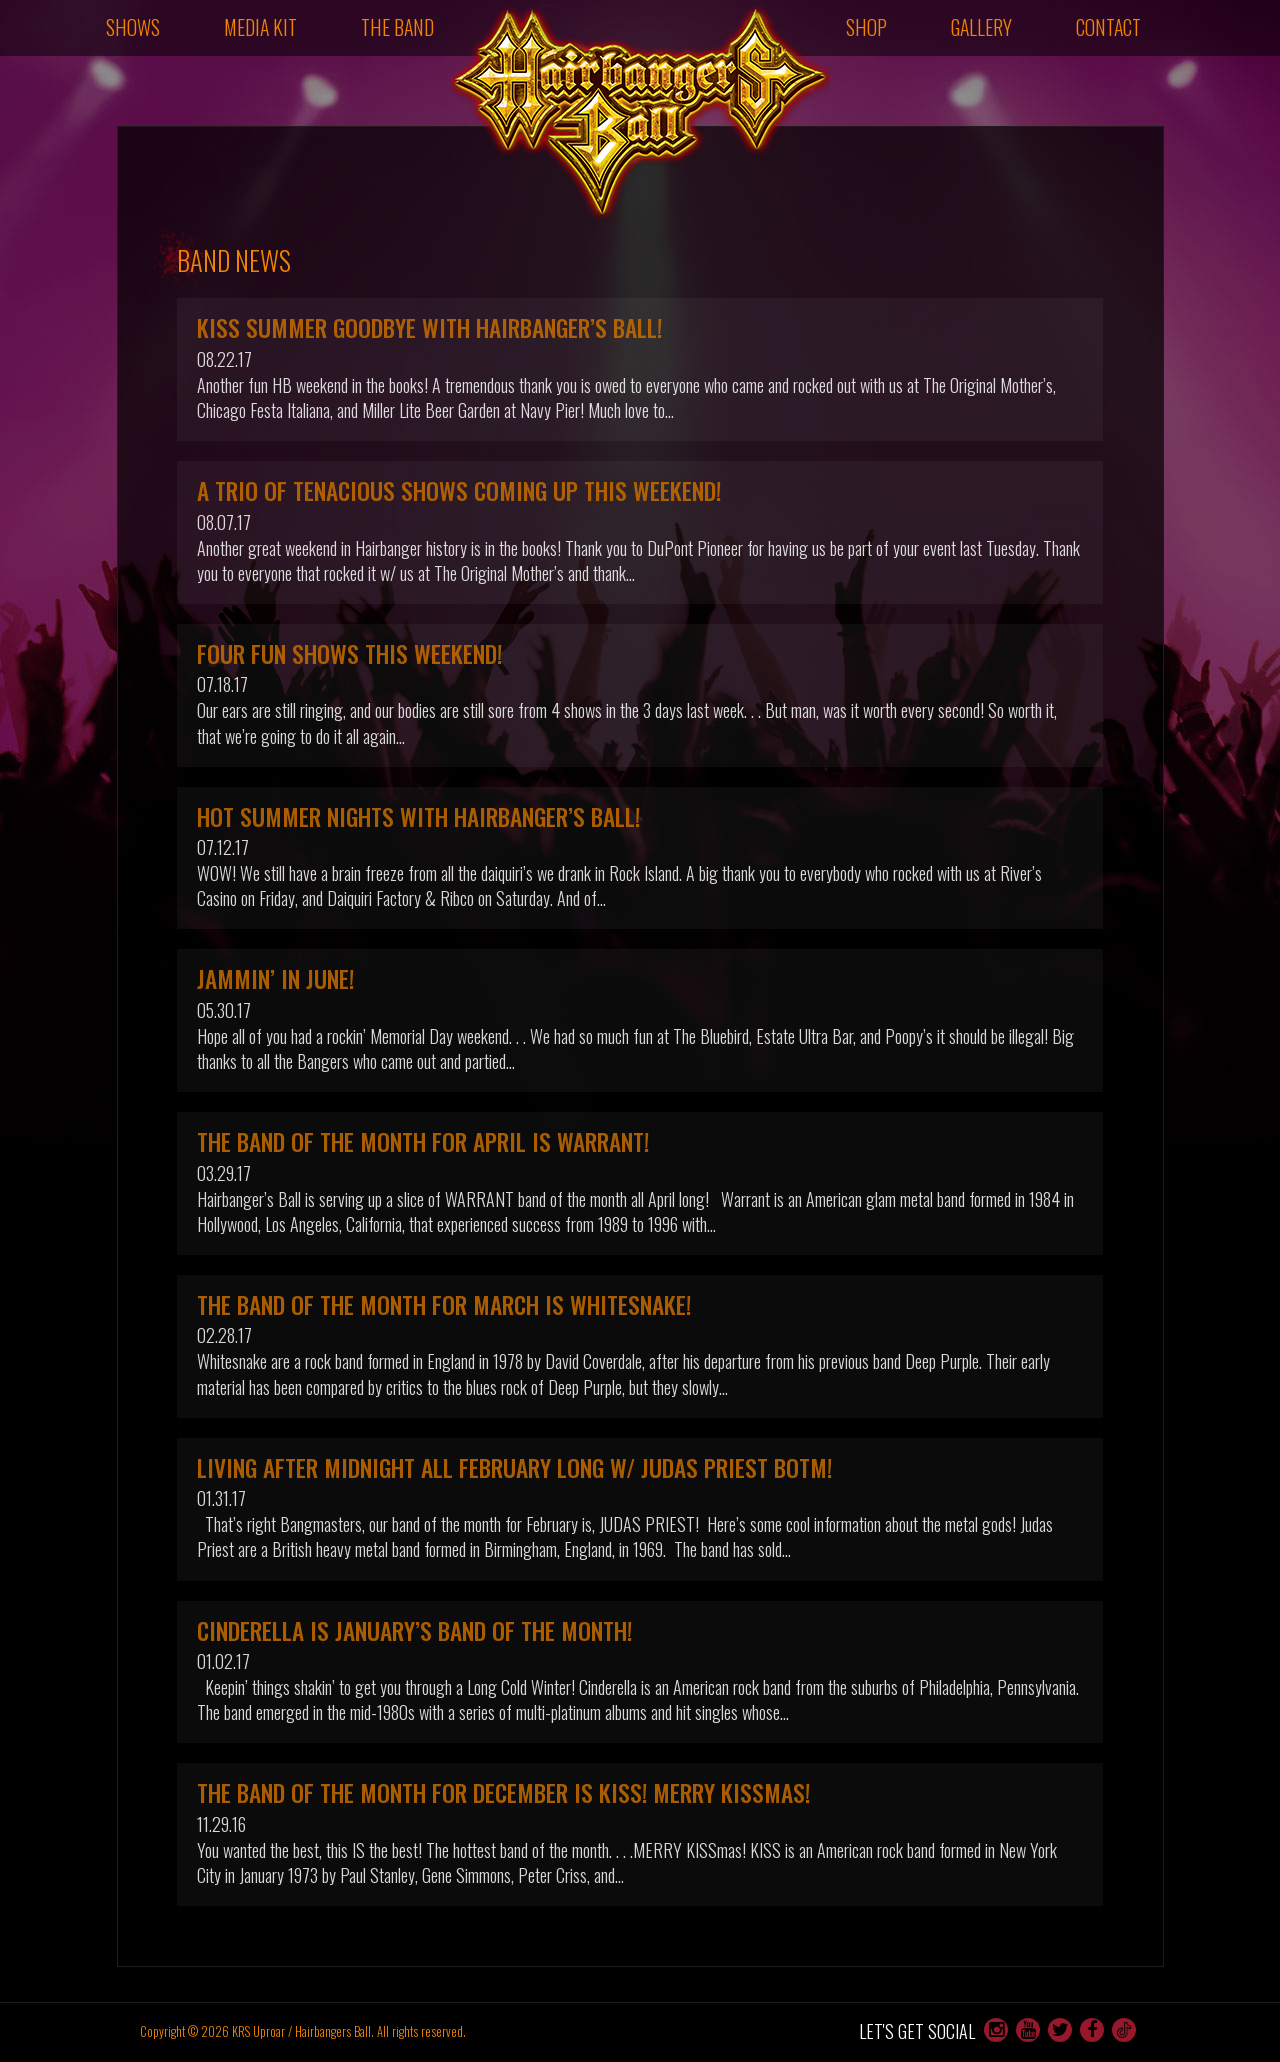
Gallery (981, 27)
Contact (1108, 27)
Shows (133, 27)
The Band (397, 27)
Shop (866, 27)
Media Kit (260, 27)
